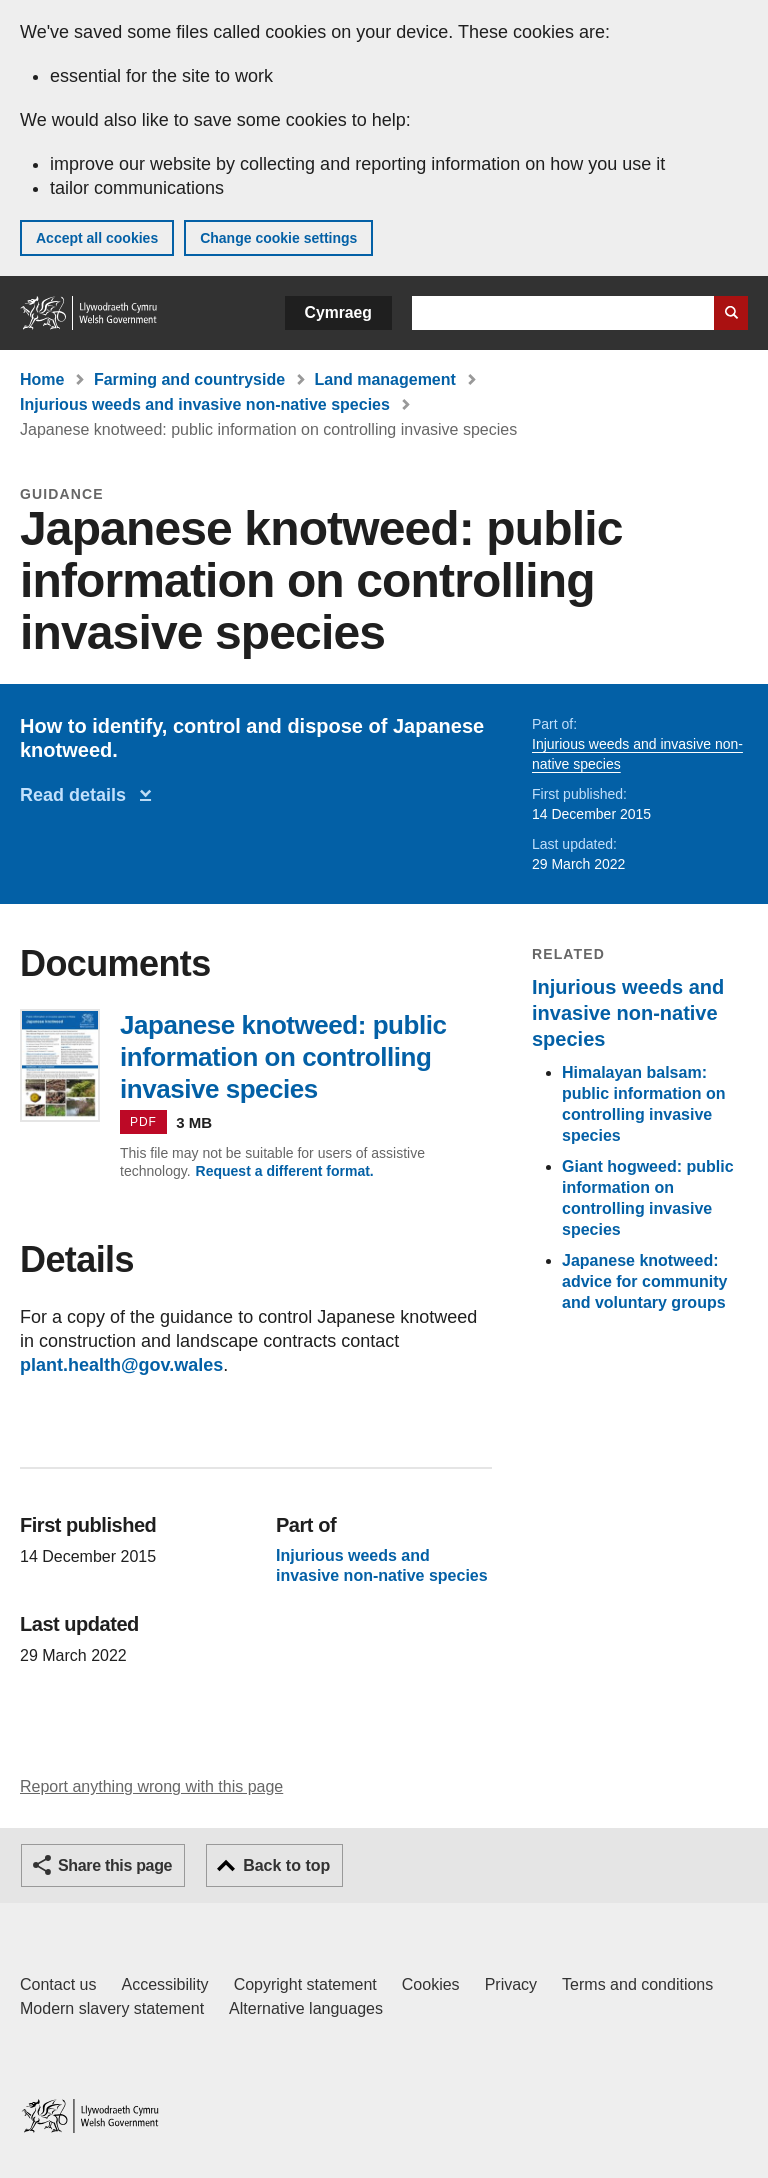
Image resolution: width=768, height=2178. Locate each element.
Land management (385, 379)
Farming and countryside (189, 379)
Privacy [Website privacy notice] (511, 1984)
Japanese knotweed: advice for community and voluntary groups (644, 1281)
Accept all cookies (97, 238)
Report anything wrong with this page (151, 1786)
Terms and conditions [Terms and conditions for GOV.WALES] (637, 1984)
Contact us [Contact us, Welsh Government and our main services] (58, 1984)
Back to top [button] (286, 1865)
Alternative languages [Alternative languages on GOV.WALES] (306, 2008)
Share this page (115, 1865)
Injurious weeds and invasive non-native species (205, 404)
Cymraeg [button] (338, 312)
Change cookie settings (278, 238)
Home (42, 379)
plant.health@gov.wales (121, 1365)
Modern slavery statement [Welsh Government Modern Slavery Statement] (112, 2008)
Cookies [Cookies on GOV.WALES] (431, 1984)
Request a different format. (285, 1171)
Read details (78, 795)
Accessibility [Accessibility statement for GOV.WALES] (164, 1984)
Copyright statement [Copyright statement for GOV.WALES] (305, 1984)
